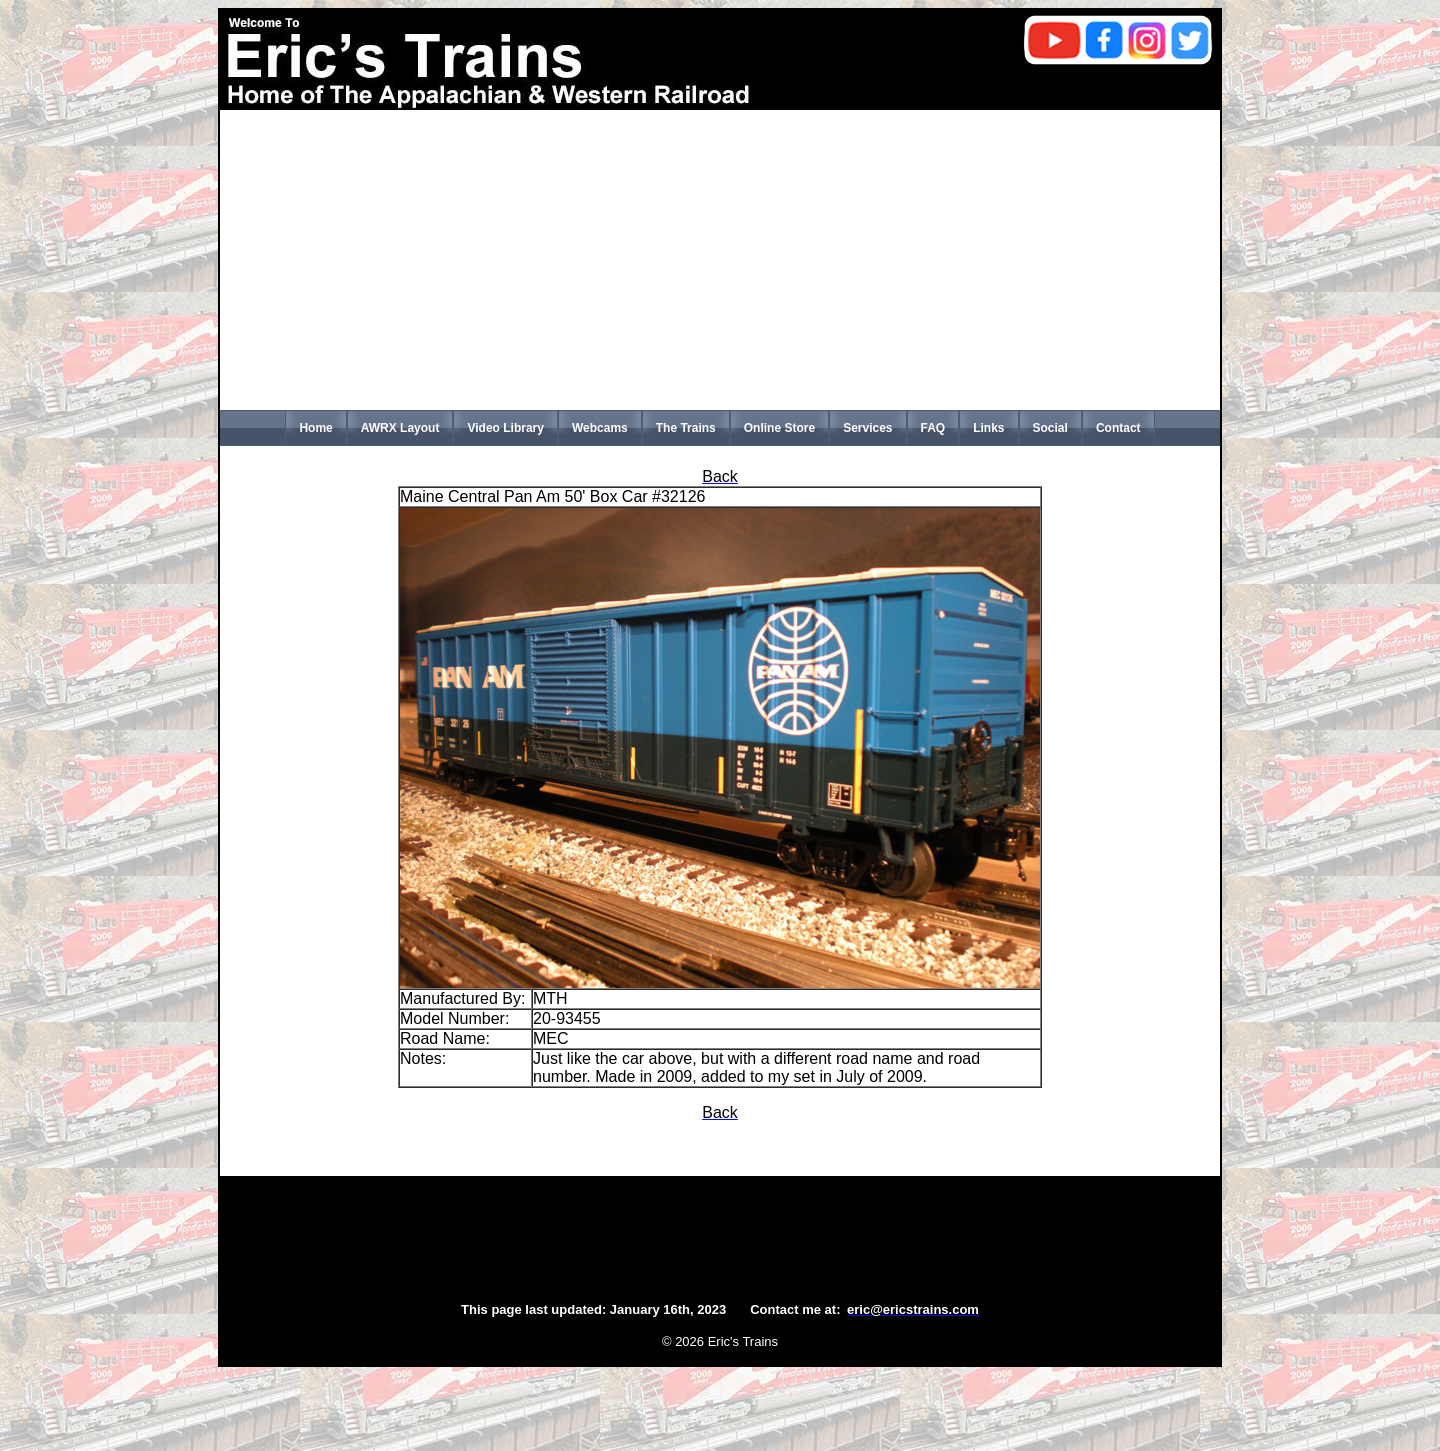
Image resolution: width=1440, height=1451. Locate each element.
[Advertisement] (720, 260)
